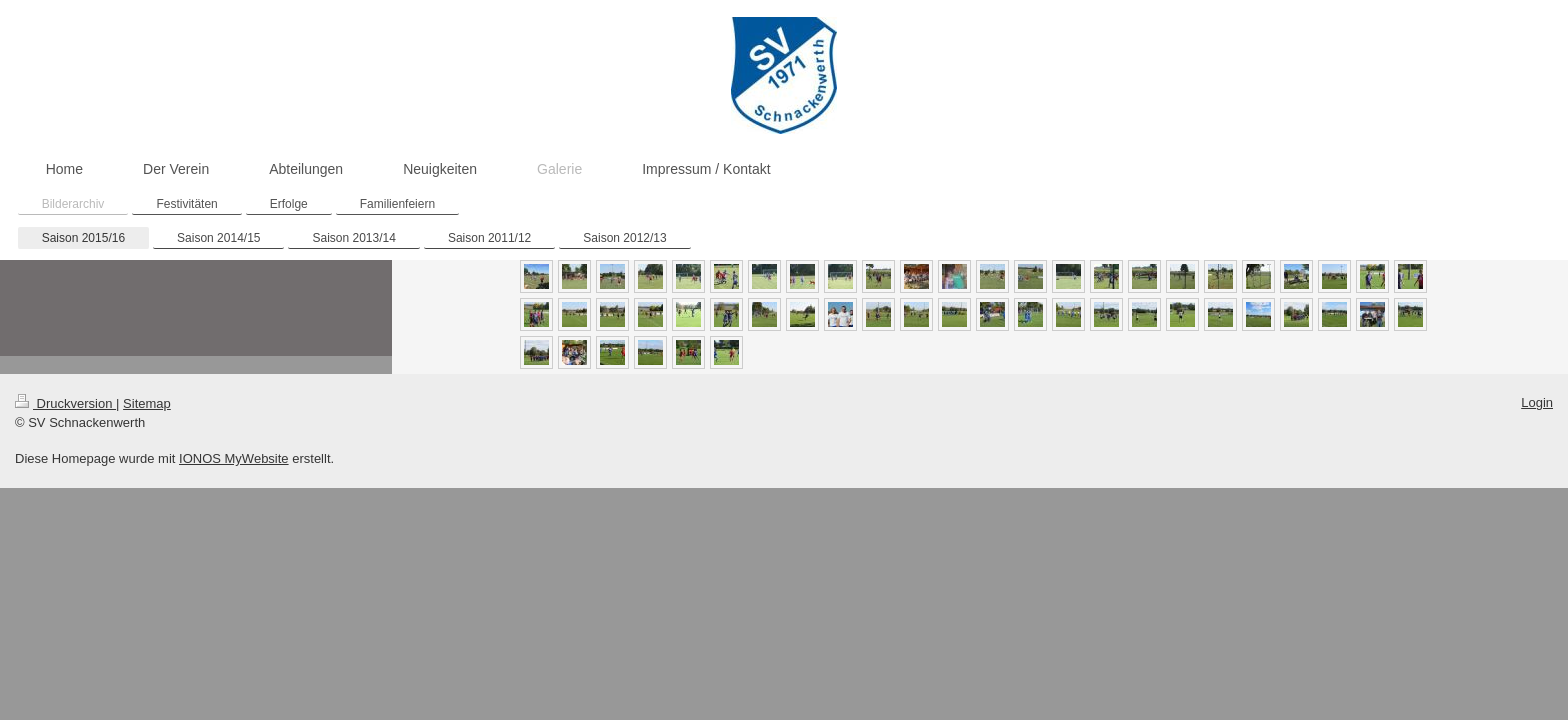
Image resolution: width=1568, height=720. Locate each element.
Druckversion (65, 403)
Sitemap (147, 403)
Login (1537, 402)
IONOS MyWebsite (234, 458)
